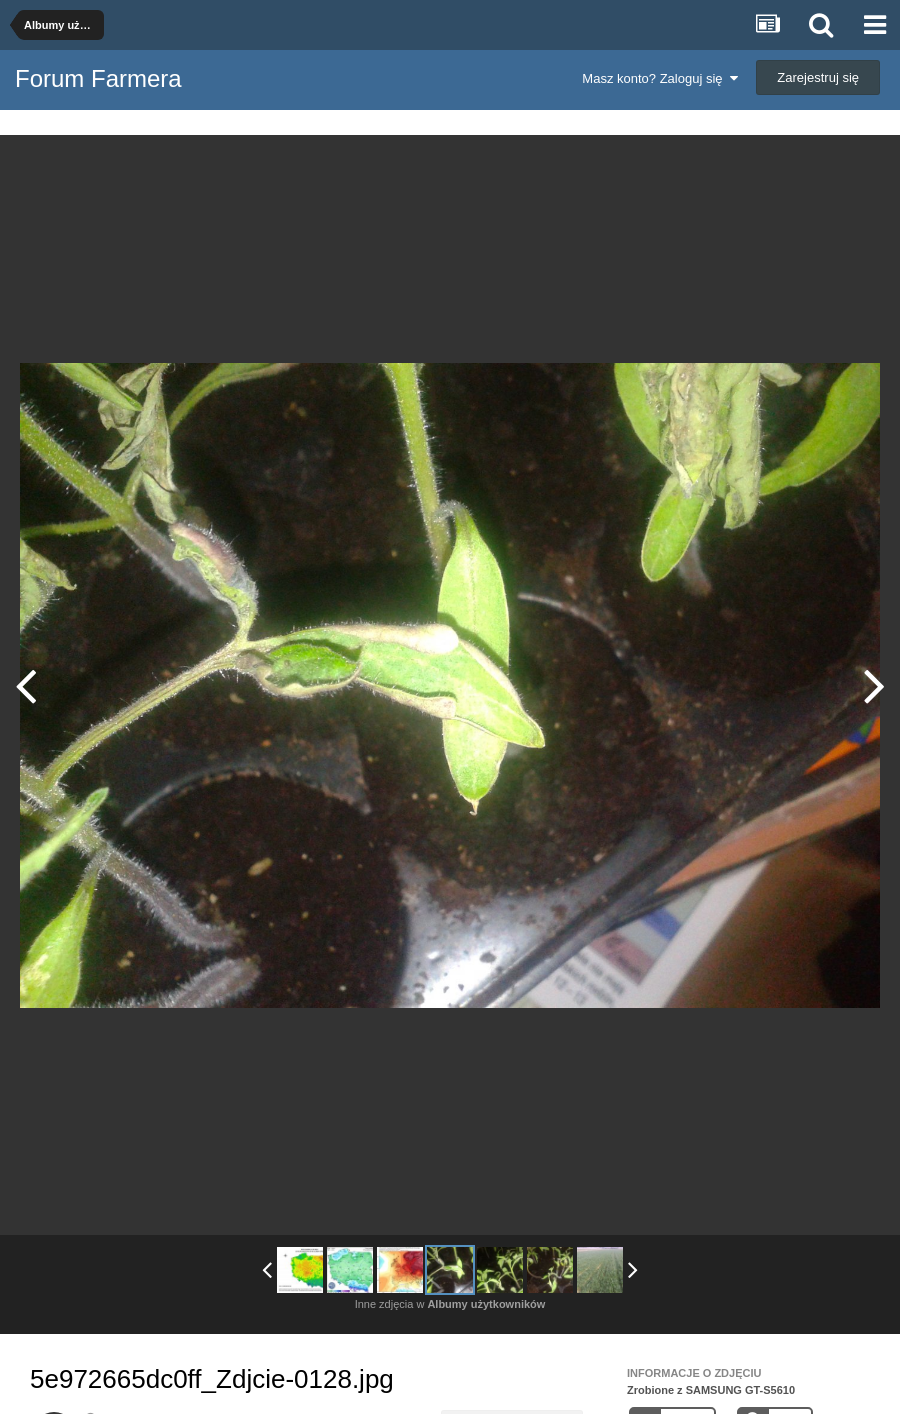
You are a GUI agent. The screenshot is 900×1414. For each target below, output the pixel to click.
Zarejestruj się (818, 77)
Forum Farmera (98, 78)
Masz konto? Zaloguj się (659, 78)
